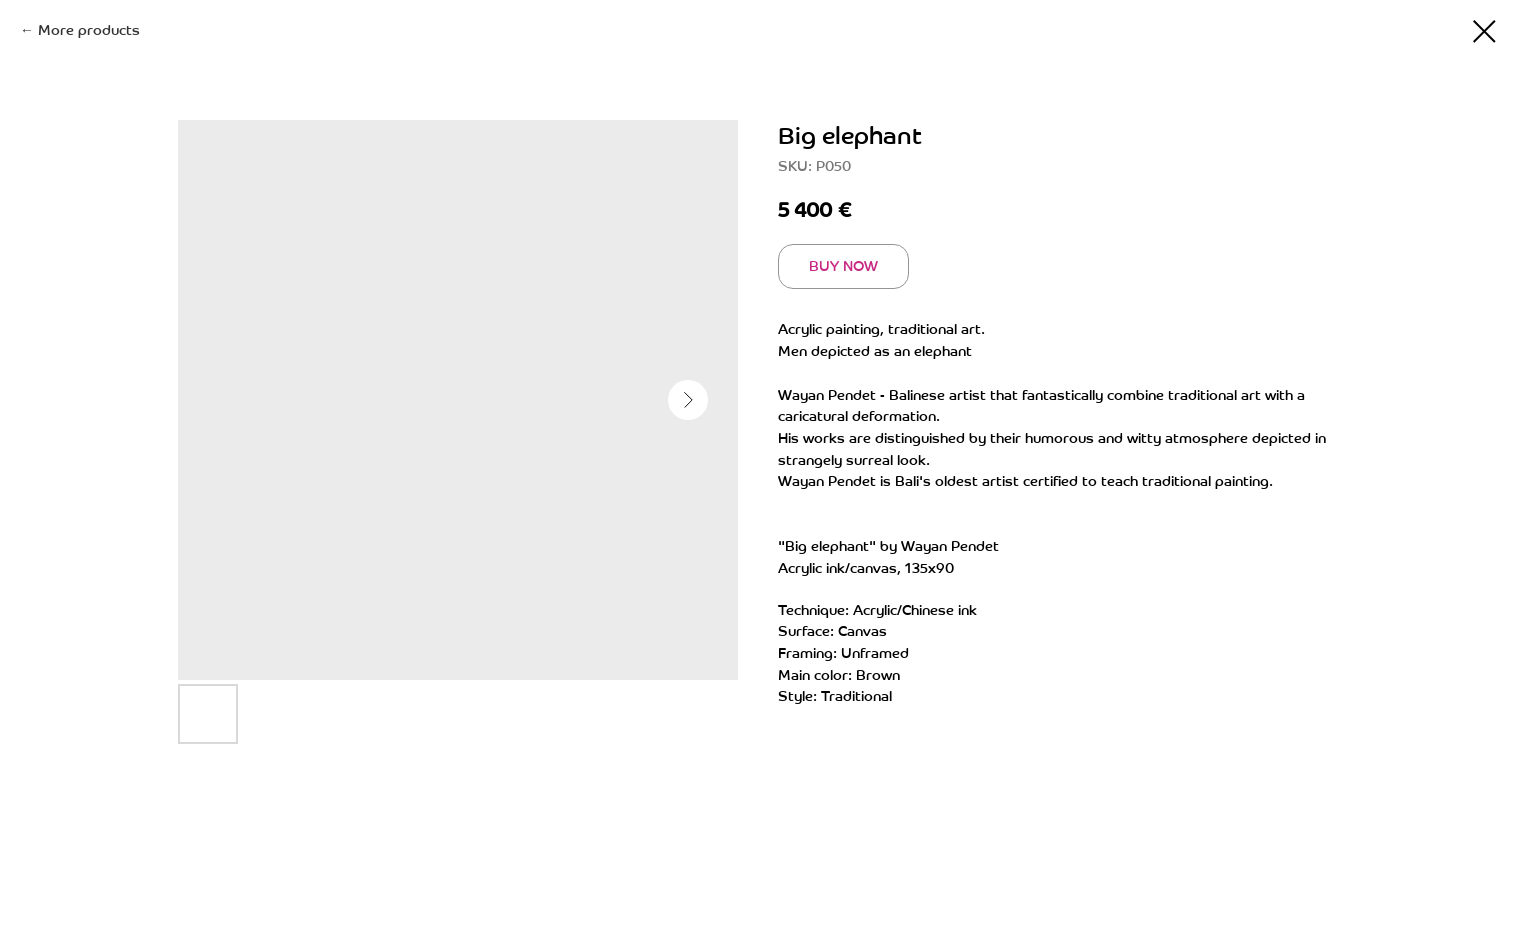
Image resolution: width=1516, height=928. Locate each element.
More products (89, 30)
